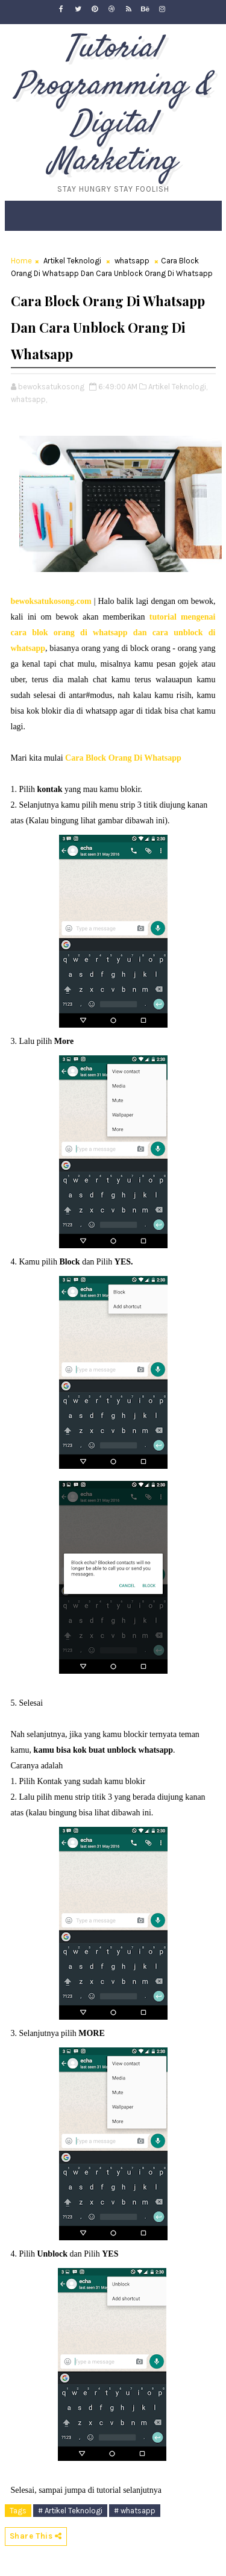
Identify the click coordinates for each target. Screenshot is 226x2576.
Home (21, 260)
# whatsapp (134, 2510)
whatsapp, (29, 399)
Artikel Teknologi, (177, 386)
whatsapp (132, 260)
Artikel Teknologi (72, 260)
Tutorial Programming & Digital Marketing (113, 105)
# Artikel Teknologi (70, 2510)
